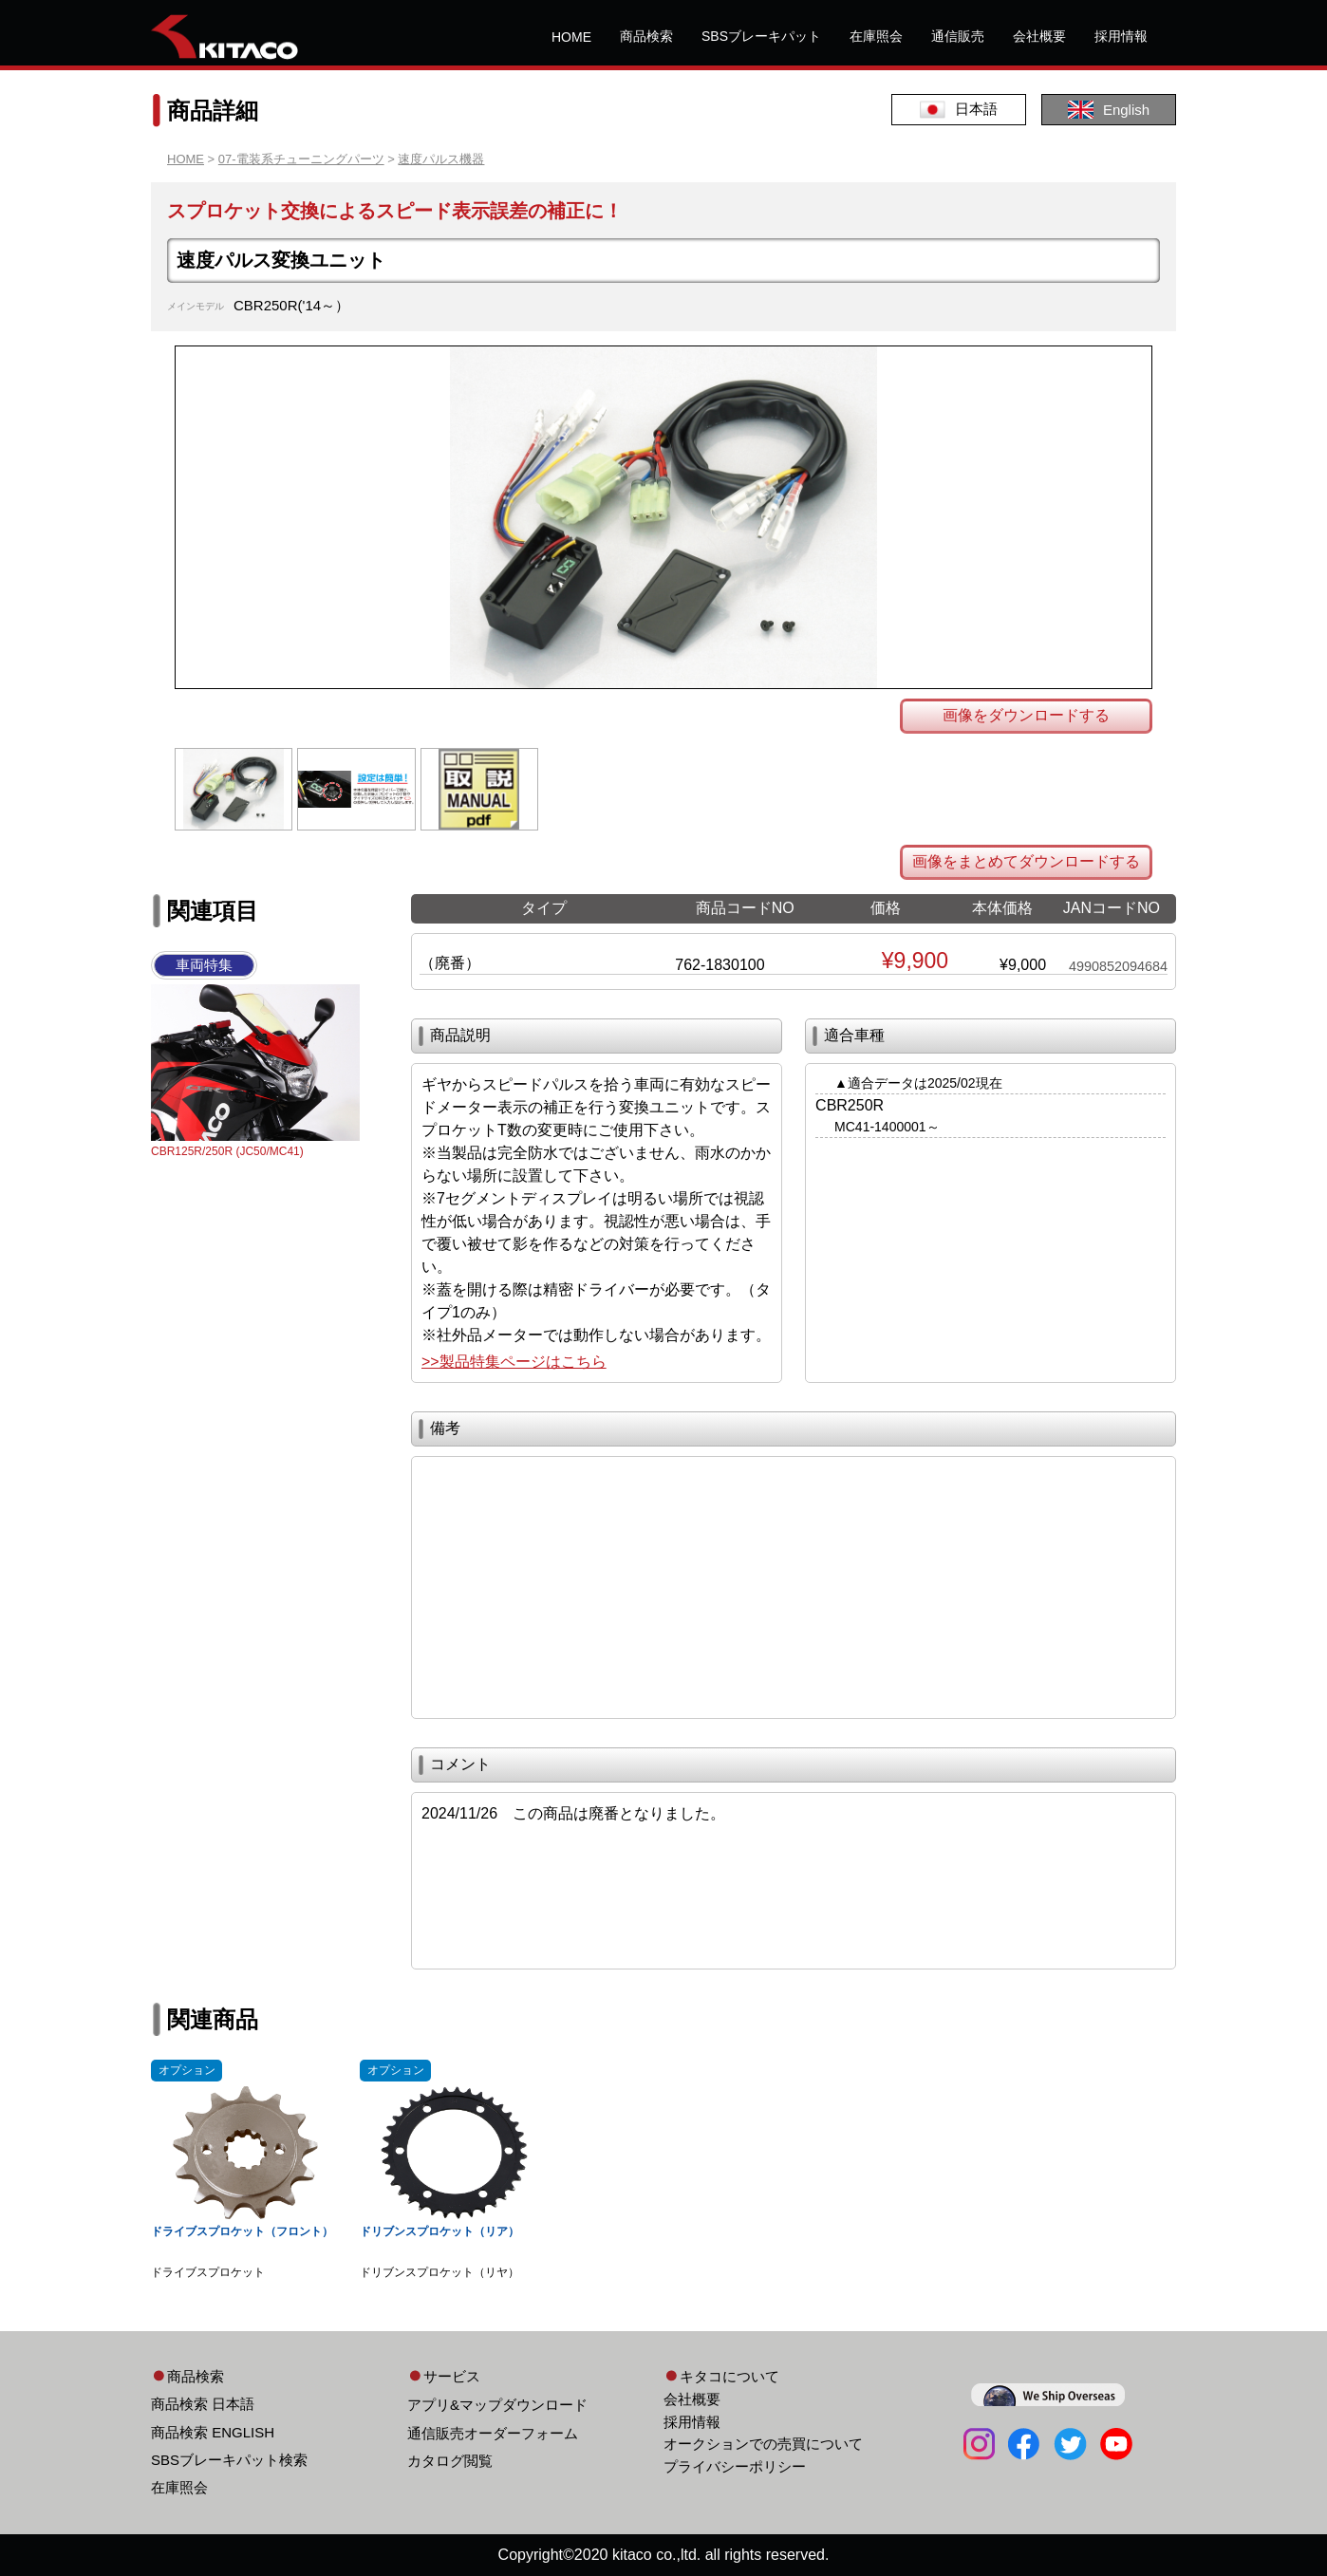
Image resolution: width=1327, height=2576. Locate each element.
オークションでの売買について (763, 2444)
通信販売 (957, 36)
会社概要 (1039, 36)
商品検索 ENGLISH (212, 2432)
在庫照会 (876, 36)
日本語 (959, 110)
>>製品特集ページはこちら (514, 1361)
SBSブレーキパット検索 (229, 2460)
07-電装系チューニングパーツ (301, 159)
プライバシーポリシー (735, 2466)
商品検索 (646, 36)
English (1108, 110)
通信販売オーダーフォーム (492, 2433)
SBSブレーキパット (761, 36)
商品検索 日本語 (202, 2404)
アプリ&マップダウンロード (497, 2405)
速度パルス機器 (441, 159)
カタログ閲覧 (450, 2461)
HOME (571, 37)
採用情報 (1121, 36)
